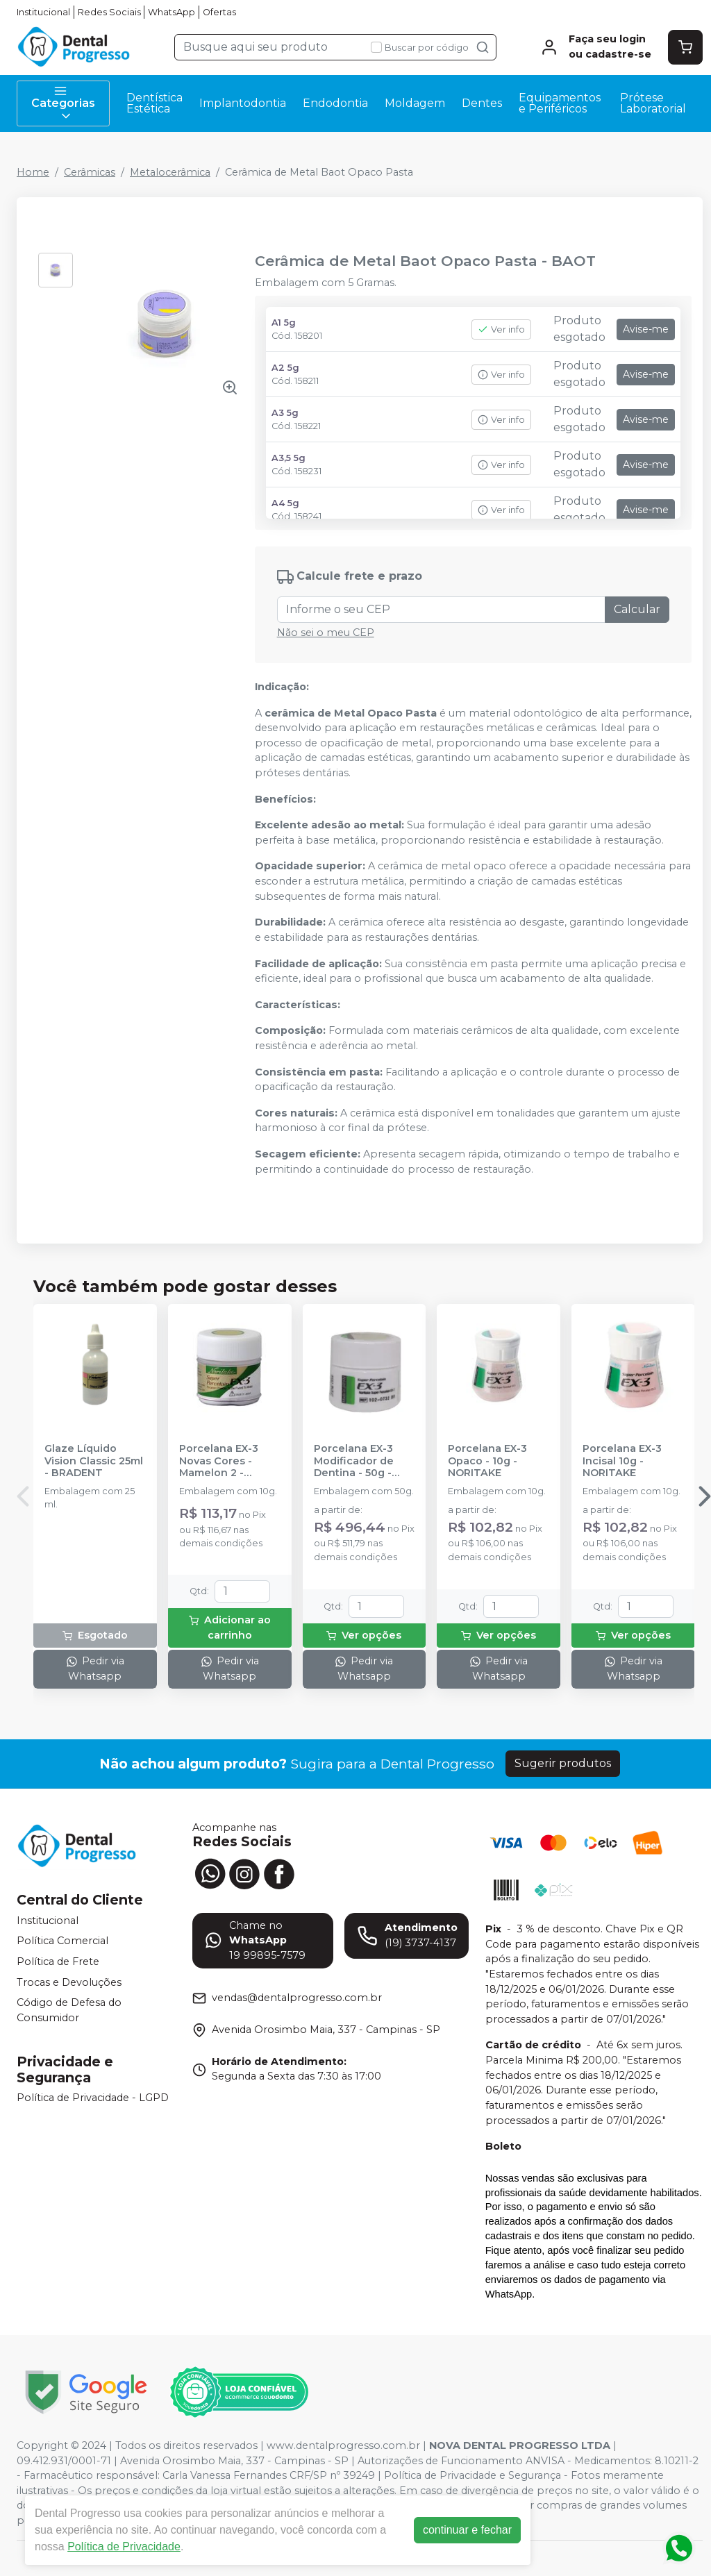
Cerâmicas (89, 172)
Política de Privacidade (124, 2546)
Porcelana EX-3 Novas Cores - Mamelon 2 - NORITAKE (218, 1461)
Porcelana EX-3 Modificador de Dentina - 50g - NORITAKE (354, 1461)
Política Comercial (62, 1941)
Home (33, 172)
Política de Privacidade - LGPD (93, 2098)
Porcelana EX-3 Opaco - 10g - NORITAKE (487, 1461)
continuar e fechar (467, 2530)
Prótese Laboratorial (653, 103)
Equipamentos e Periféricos (560, 103)
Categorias (63, 103)
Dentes (482, 103)
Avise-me (646, 329)
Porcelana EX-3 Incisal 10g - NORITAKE (622, 1461)
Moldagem (415, 103)
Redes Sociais (109, 12)
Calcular (637, 609)
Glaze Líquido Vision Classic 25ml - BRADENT (93, 1461)
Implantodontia (242, 103)
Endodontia (335, 103)
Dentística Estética (154, 103)
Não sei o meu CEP (325, 632)
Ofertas (219, 12)
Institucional (43, 12)
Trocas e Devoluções (69, 1982)
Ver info (501, 329)
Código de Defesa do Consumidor (69, 2010)
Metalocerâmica (170, 172)
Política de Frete (58, 1961)
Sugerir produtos (563, 1763)
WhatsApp (171, 12)
